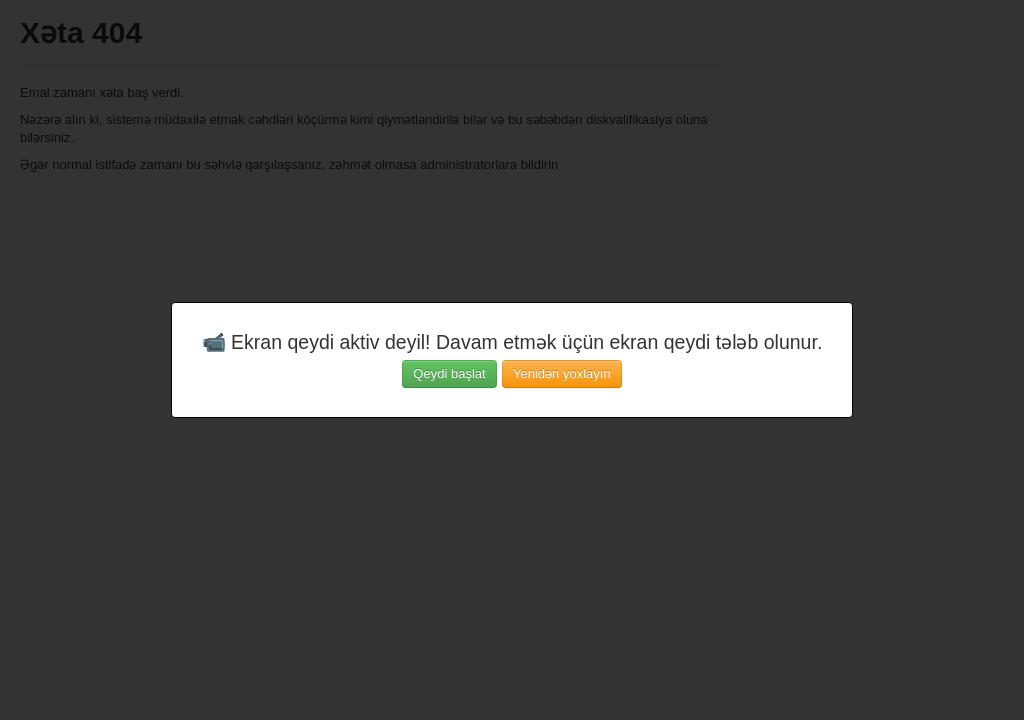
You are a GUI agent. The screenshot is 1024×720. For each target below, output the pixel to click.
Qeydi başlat (449, 373)
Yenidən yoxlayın (562, 373)
